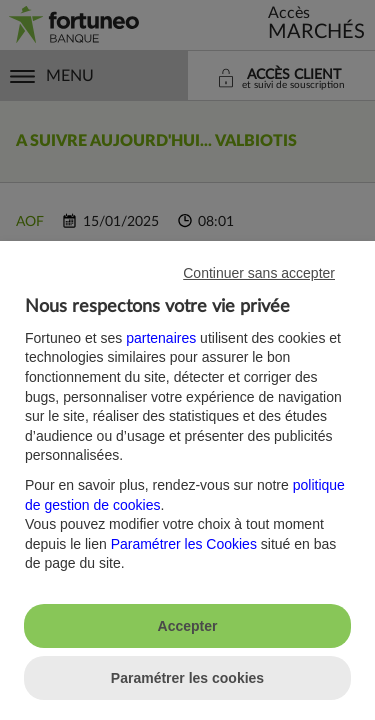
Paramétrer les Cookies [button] (184, 544)
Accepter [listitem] (188, 626)
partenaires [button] (161, 338)
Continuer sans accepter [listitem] (259, 273)
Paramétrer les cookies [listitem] (187, 678)
